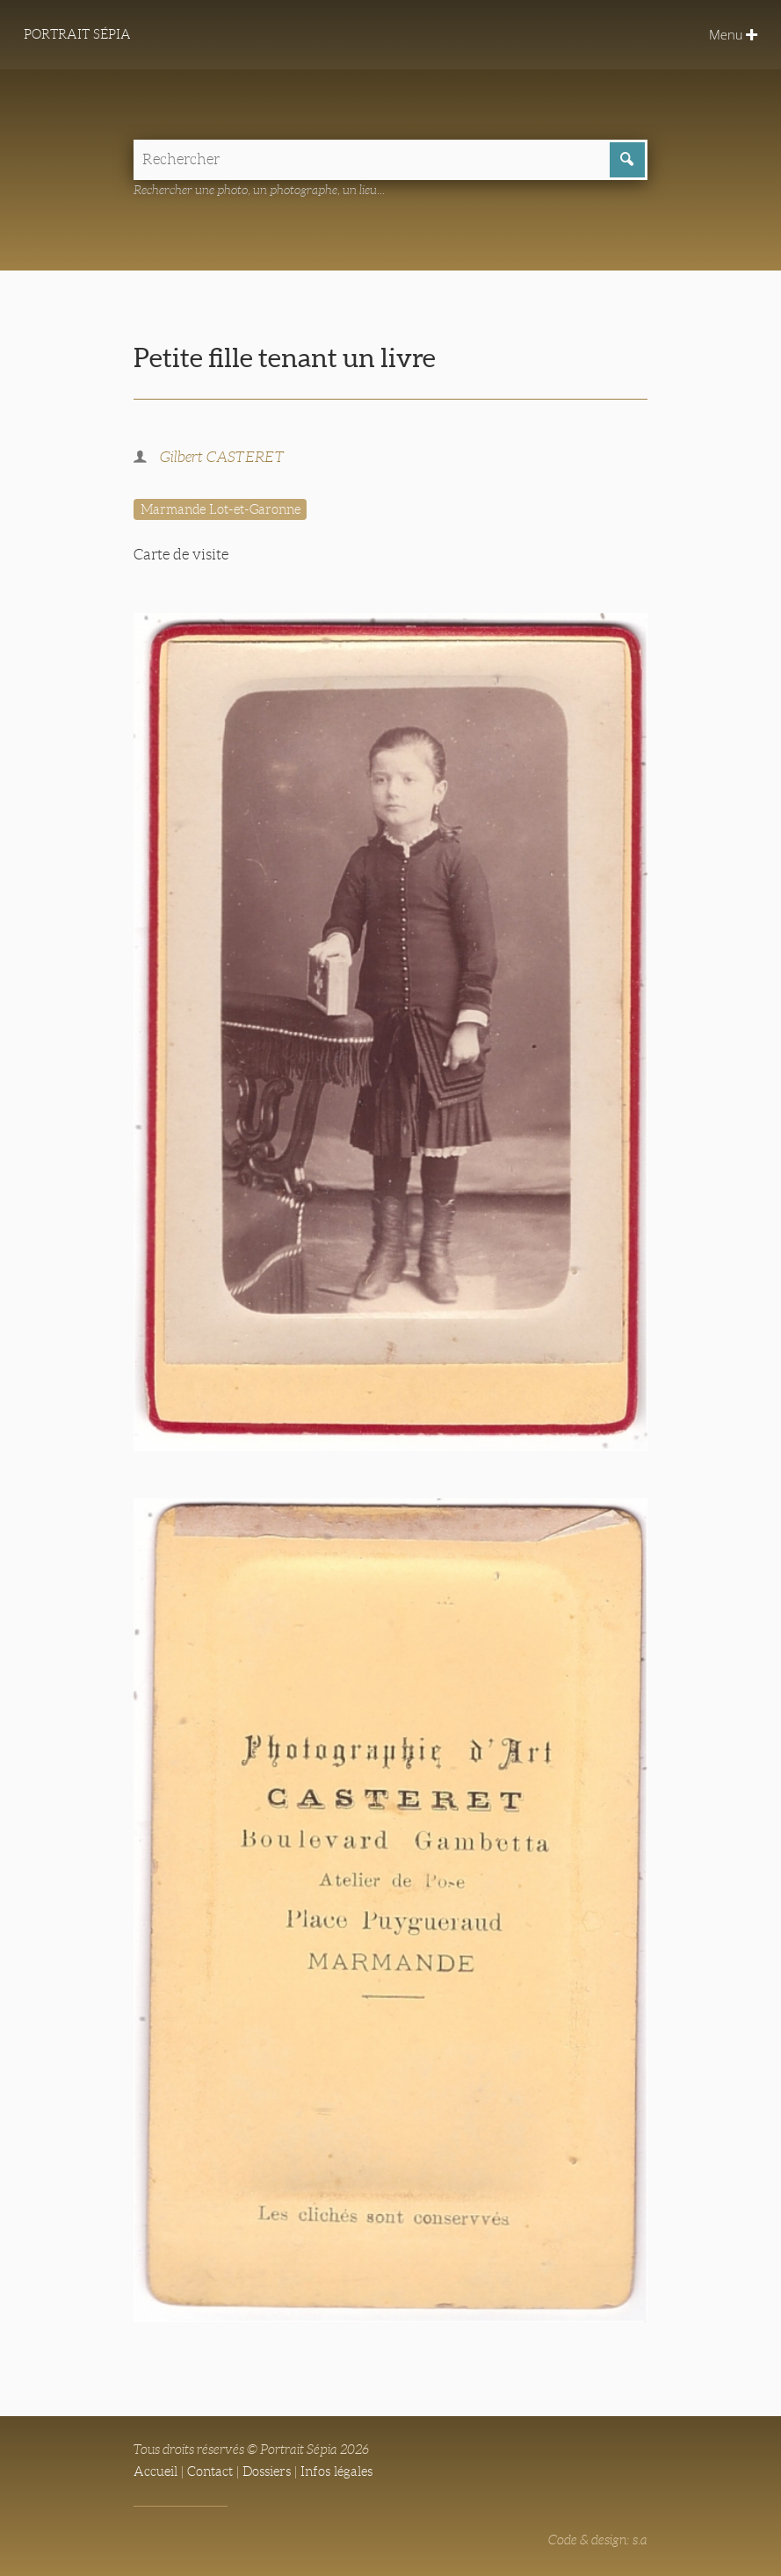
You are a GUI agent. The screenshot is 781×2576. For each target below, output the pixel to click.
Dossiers (266, 2471)
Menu (733, 34)
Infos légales (336, 2471)
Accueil (155, 2471)
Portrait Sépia (77, 34)
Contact (210, 2471)
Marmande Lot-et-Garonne (220, 509)
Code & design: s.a (597, 2540)
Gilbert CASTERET (222, 457)
